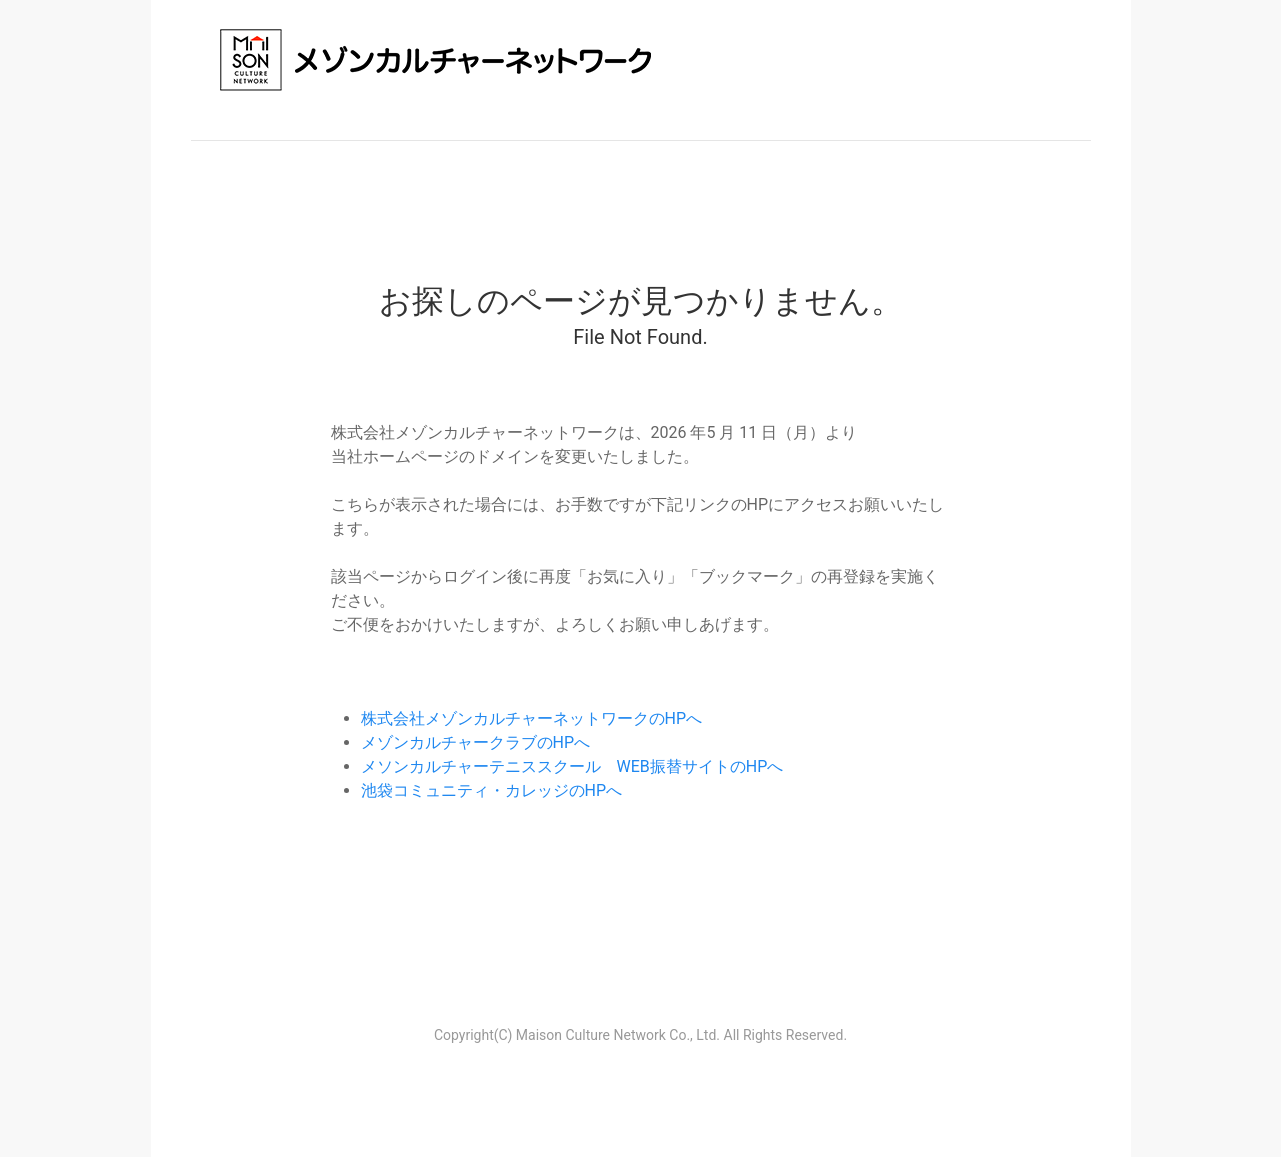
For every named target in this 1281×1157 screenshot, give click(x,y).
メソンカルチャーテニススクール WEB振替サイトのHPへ (572, 766)
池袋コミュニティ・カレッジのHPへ (492, 790)
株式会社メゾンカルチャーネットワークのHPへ (532, 718)
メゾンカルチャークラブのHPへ (476, 742)
